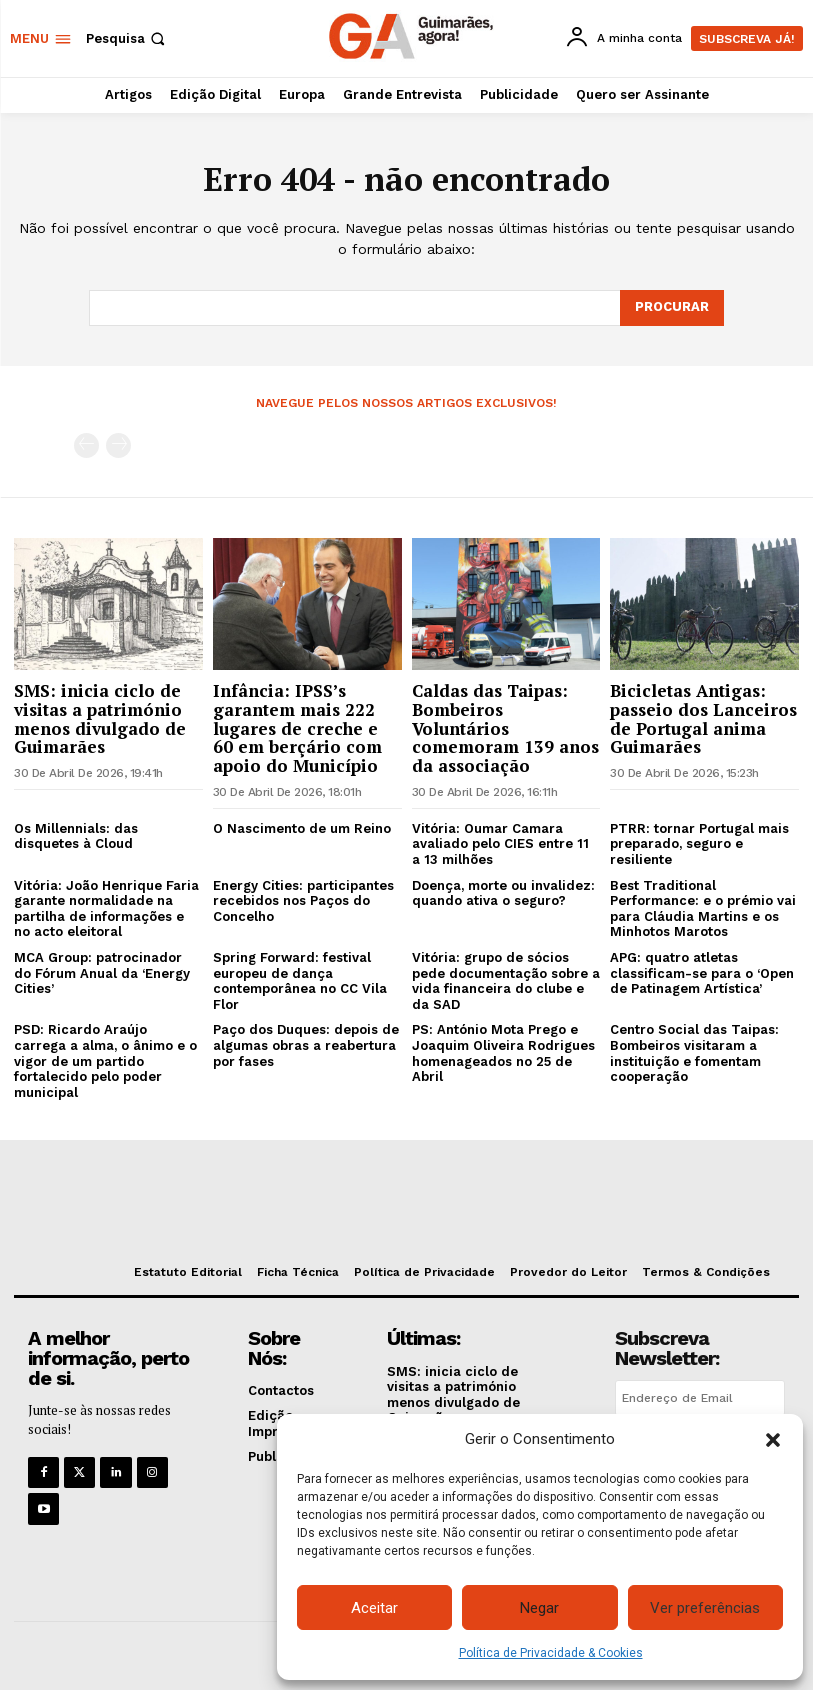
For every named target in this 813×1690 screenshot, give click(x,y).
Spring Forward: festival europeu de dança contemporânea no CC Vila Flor (300, 981)
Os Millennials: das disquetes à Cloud (76, 836)
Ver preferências (705, 1608)
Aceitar (374, 1608)
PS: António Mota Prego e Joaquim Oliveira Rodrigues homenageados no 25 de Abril (503, 1053)
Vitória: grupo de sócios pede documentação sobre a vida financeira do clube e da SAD (506, 981)
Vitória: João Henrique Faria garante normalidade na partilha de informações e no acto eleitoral (106, 909)
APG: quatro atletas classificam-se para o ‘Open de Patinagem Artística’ (702, 973)
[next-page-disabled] (118, 445)
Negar (539, 1608)
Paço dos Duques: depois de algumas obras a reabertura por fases (306, 1045)
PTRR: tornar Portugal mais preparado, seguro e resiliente (699, 844)
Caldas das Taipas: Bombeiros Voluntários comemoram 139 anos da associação (505, 728)
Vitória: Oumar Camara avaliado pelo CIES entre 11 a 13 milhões (500, 844)
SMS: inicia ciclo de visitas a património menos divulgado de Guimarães (100, 718)
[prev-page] (86, 445)
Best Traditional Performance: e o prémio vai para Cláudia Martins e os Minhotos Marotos (703, 909)
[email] (700, 1398)
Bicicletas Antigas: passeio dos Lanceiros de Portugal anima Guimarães (703, 718)
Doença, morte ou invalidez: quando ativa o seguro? (503, 893)
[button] (773, 1440)
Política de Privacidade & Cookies (551, 1653)
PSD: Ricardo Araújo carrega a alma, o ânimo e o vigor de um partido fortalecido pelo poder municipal (105, 1060)
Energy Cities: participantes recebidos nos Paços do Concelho (303, 901)
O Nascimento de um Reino (302, 828)
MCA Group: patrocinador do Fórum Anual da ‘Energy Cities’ (102, 973)
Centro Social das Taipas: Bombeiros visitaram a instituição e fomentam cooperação (694, 1053)
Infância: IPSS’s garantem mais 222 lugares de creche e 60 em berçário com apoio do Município (297, 728)
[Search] (672, 308)
